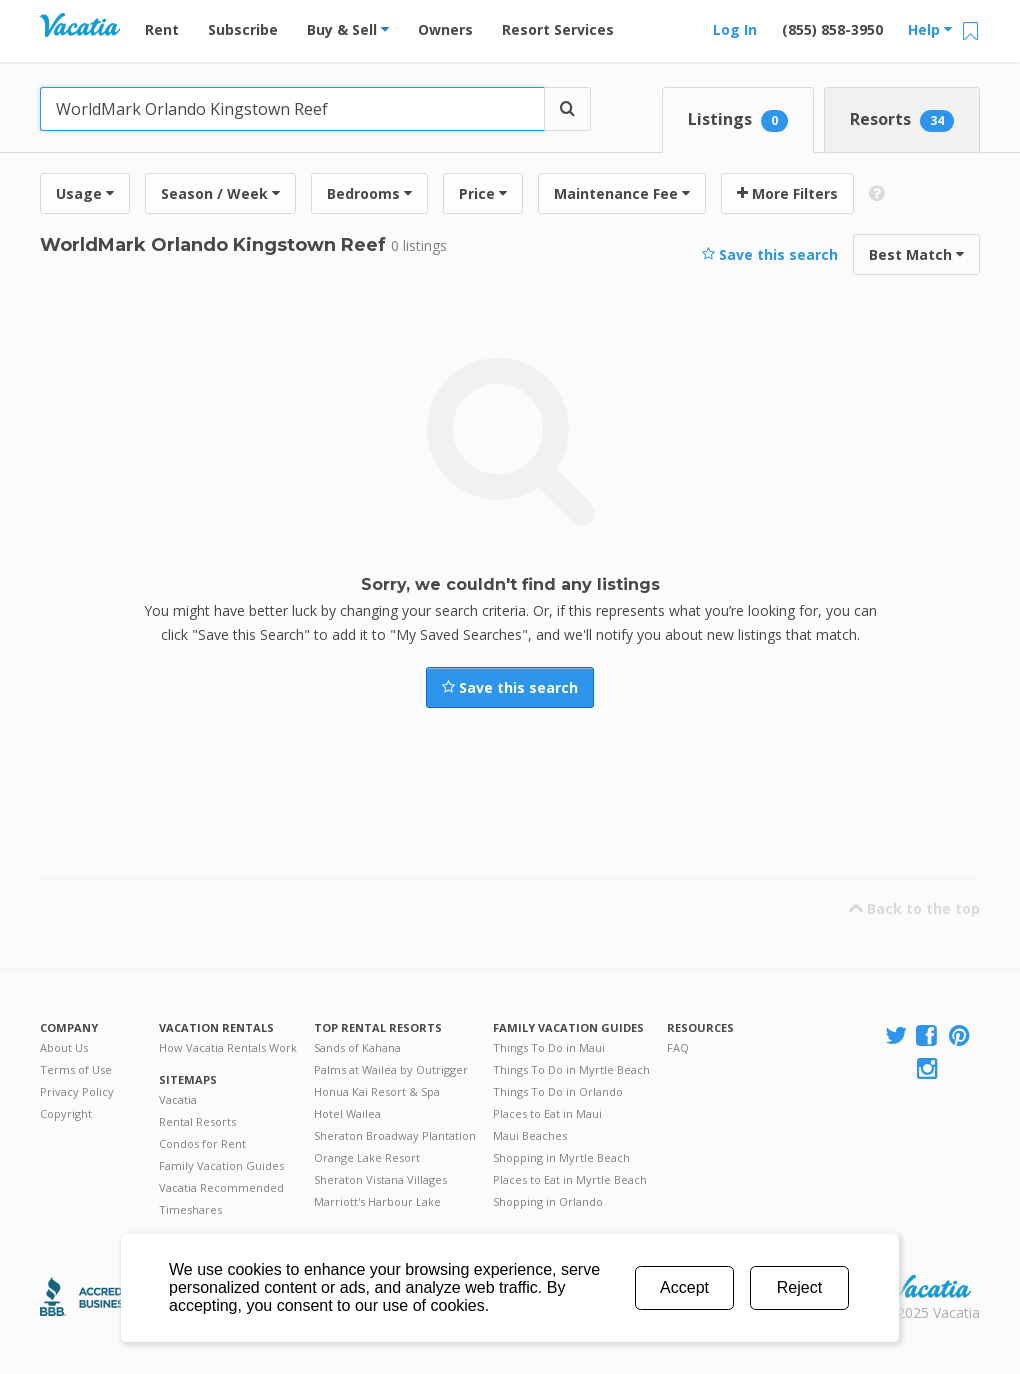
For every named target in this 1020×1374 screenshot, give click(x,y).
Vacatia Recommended (221, 1187)
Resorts (902, 120)
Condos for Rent (202, 1143)
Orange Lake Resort (367, 1157)
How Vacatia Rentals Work (228, 1047)
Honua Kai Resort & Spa (377, 1091)
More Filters (787, 193)
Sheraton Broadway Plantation (395, 1135)
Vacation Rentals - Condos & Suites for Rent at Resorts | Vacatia (80, 25)
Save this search (770, 254)
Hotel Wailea (347, 1113)
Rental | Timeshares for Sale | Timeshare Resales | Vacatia (931, 1287)
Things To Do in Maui (549, 1047)
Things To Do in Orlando (558, 1091)
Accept (684, 1287)
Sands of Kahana (357, 1047)
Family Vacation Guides (221, 1165)
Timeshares (190, 1209)
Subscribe (243, 29)
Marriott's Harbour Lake (377, 1201)
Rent (162, 29)
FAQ (678, 1047)
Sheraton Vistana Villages (380, 1179)
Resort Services (558, 29)
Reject (799, 1287)
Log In (735, 29)
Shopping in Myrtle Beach (561, 1157)
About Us (64, 1047)
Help (930, 29)
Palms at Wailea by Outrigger (391, 1069)
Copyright (66, 1113)
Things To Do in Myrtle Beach (571, 1069)
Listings (738, 120)
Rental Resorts (197, 1121)
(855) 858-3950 (832, 29)
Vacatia (178, 1099)
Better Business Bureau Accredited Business (93, 1296)
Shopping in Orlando (548, 1201)
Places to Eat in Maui (547, 1113)
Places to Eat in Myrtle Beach (570, 1179)
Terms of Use (76, 1069)
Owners (445, 29)
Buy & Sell (348, 29)
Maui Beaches (530, 1135)
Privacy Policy (77, 1091)
